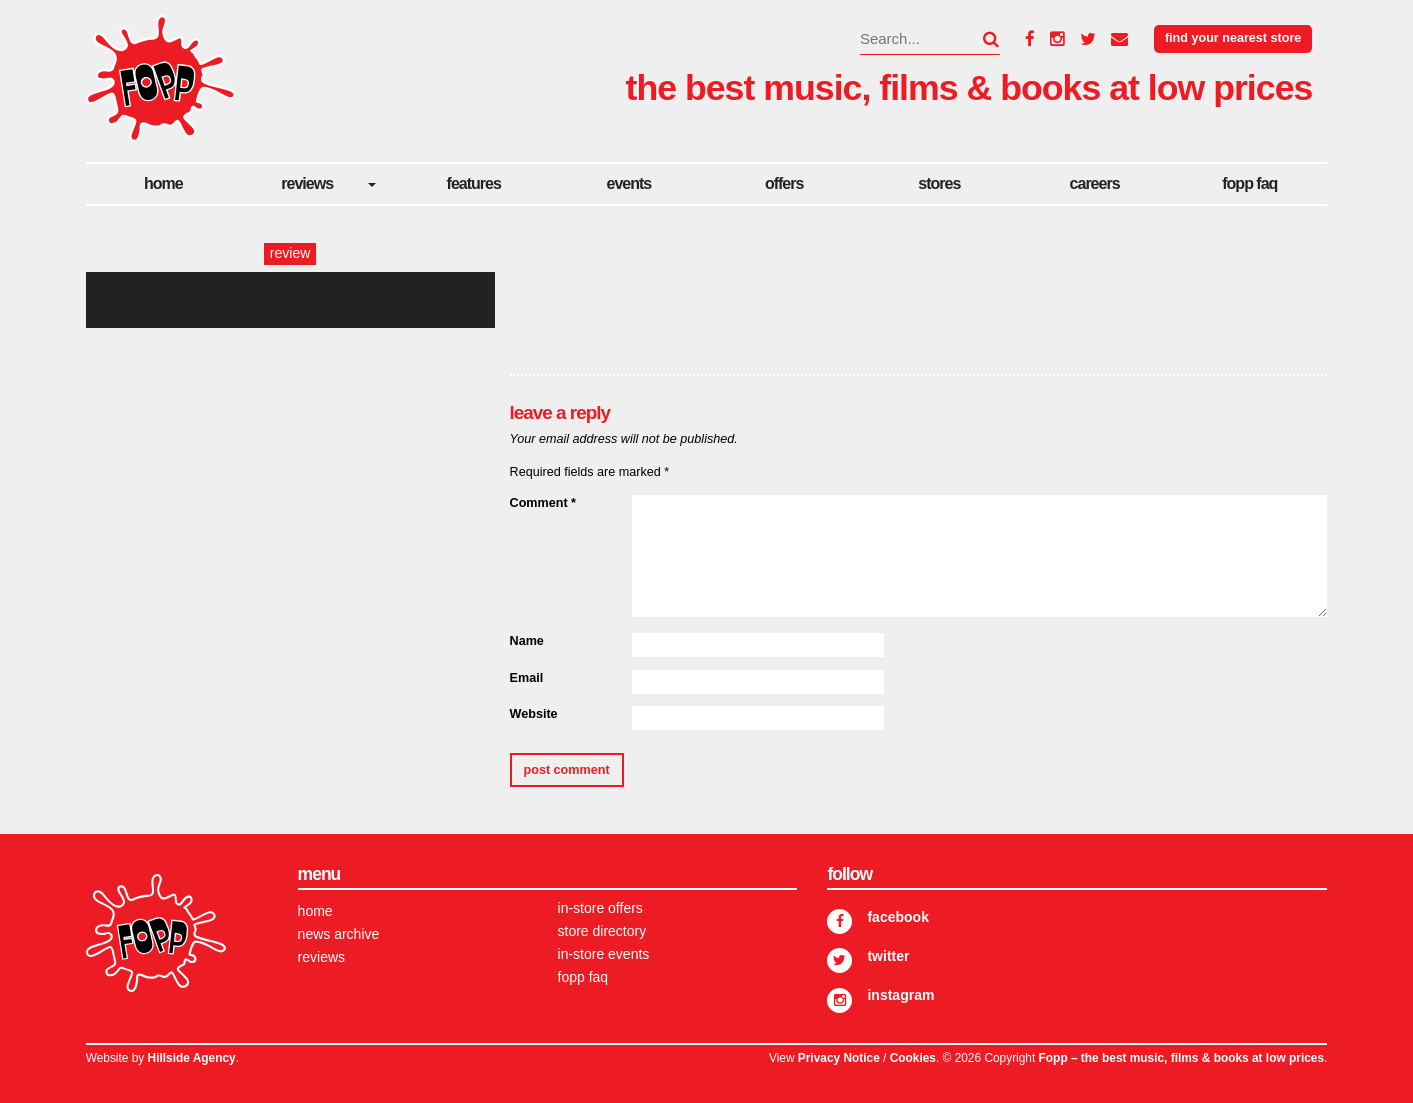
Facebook (897, 917)
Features (474, 183)
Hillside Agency (192, 1058)
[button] (979, 39)
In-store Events (604, 954)
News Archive (339, 934)
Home (163, 183)
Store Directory (602, 931)
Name (527, 641)
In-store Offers (600, 908)
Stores (939, 183)
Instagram (900, 995)
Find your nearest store (1233, 38)
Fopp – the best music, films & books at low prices (1181, 1058)
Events (629, 183)
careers (1095, 183)
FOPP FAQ (1249, 183)
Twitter (888, 956)
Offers (784, 183)
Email (527, 678)
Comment (543, 503)
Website (534, 714)
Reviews (307, 183)
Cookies (913, 1058)
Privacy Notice (839, 1058)
